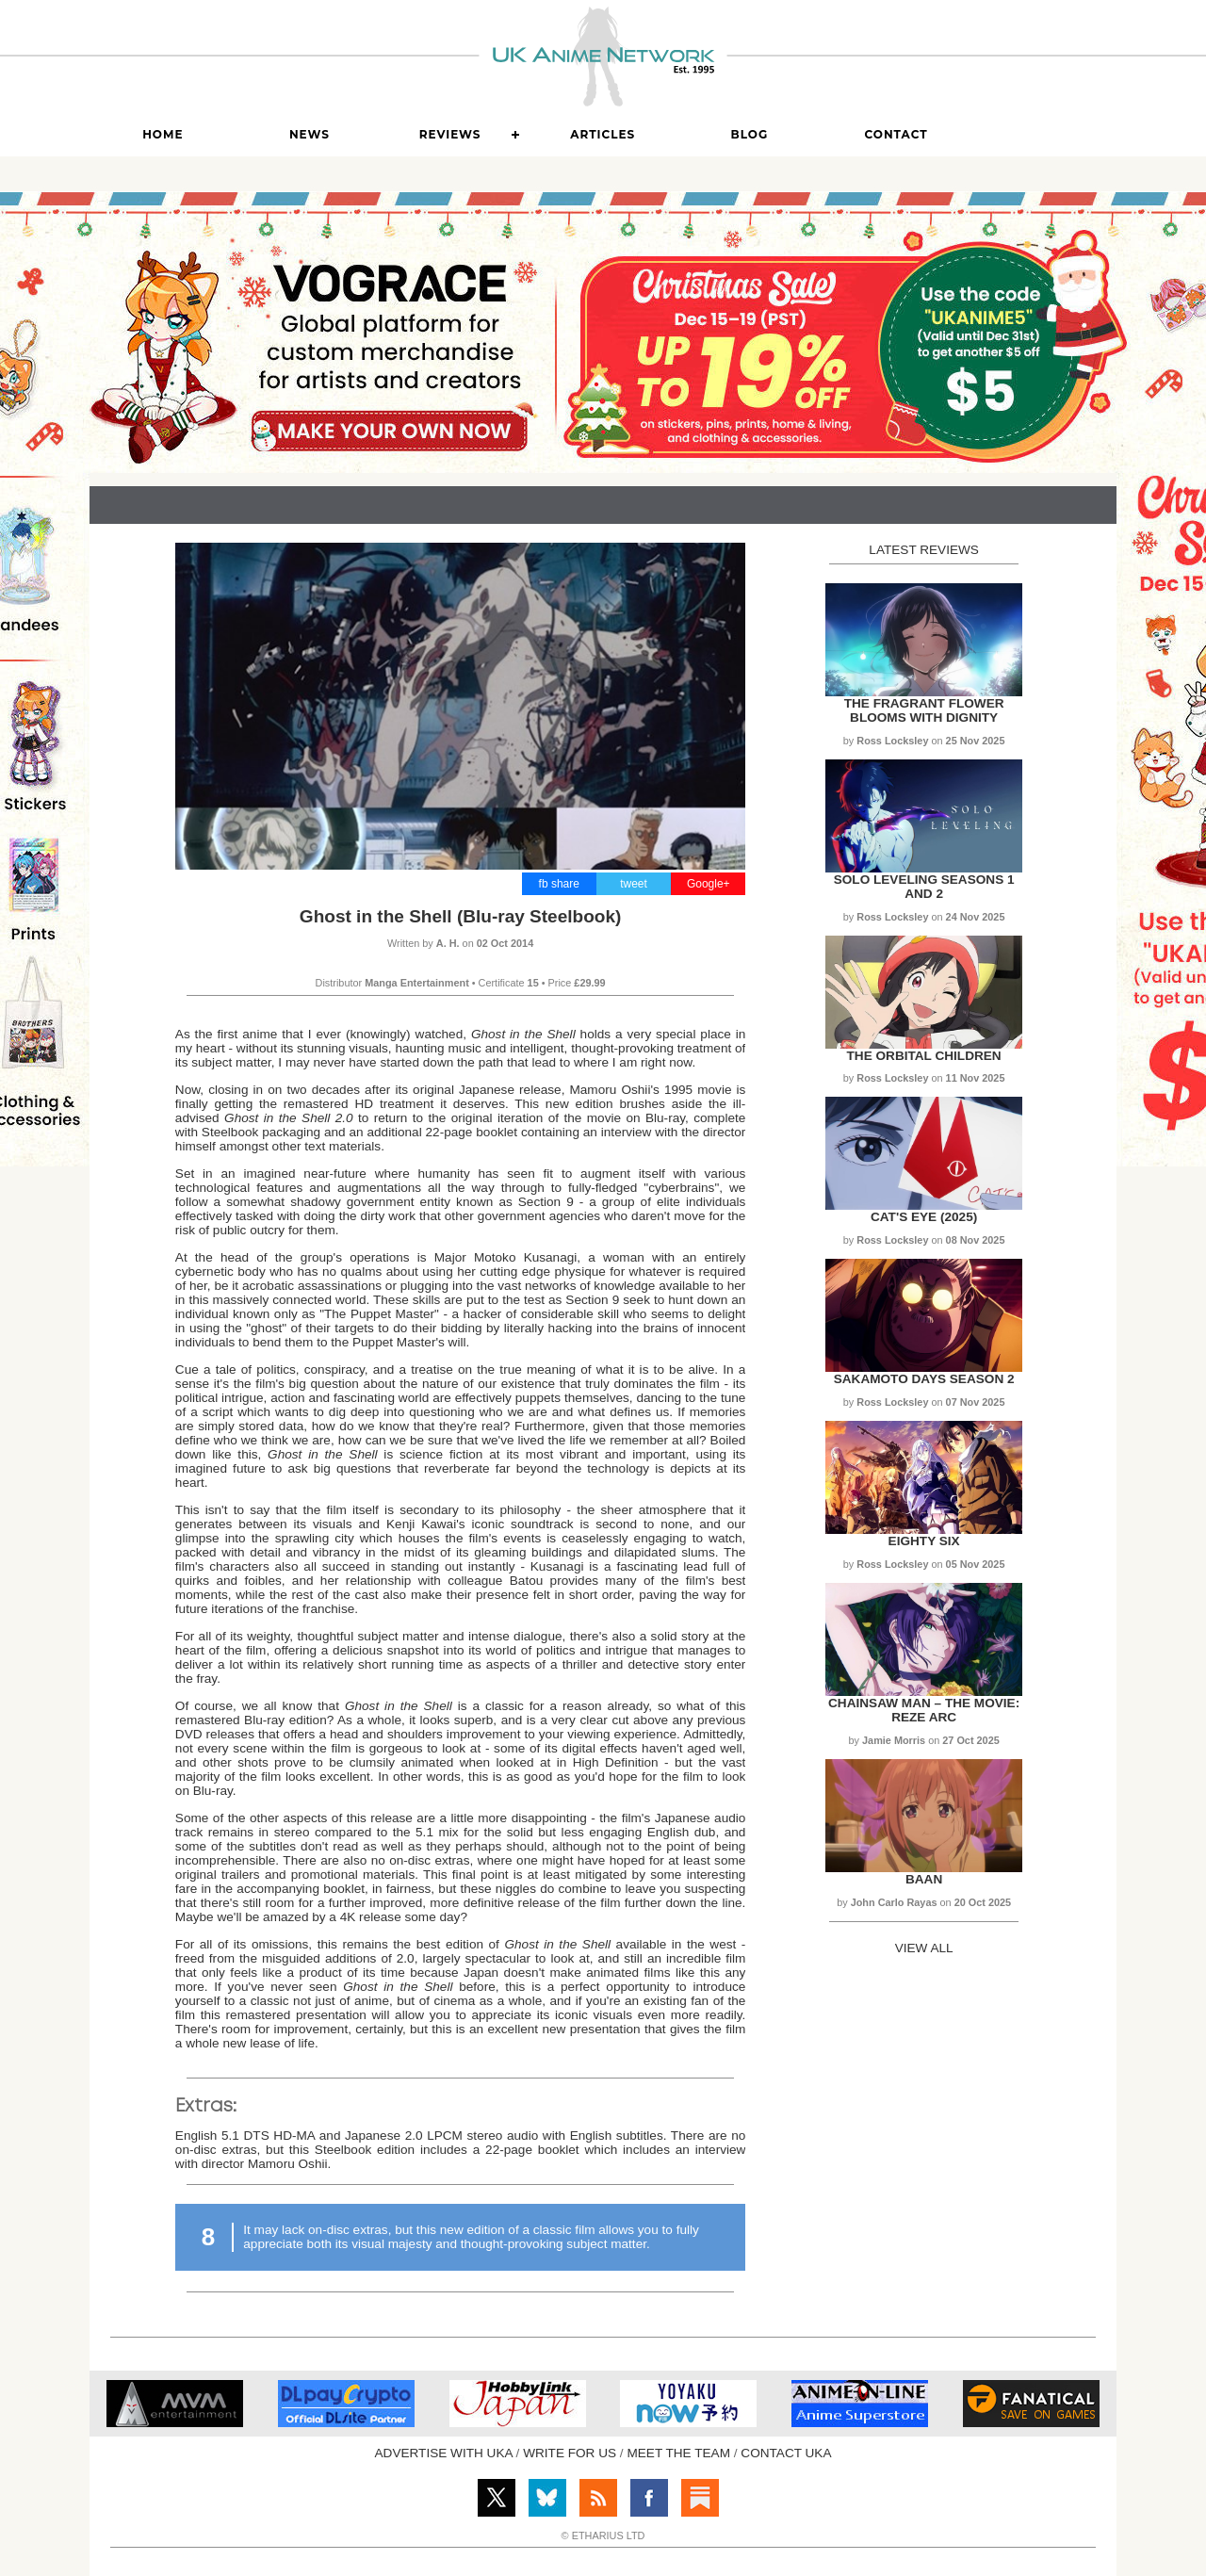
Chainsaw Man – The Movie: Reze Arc (923, 1710)
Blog (750, 134)
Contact (895, 134)
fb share (559, 883)
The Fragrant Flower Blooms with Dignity (924, 710)
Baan (923, 1879)
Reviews (450, 134)
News (309, 134)
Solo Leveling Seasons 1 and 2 (924, 886)
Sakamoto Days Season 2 (924, 1379)
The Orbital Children (924, 1056)
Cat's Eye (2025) (924, 1217)
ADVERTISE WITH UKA (444, 2453)
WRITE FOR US (569, 2453)
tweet (633, 883)
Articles (602, 134)
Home (162, 134)
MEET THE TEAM (678, 2453)
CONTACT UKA (786, 2453)
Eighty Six (924, 1541)
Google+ (708, 883)
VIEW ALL (924, 1948)
